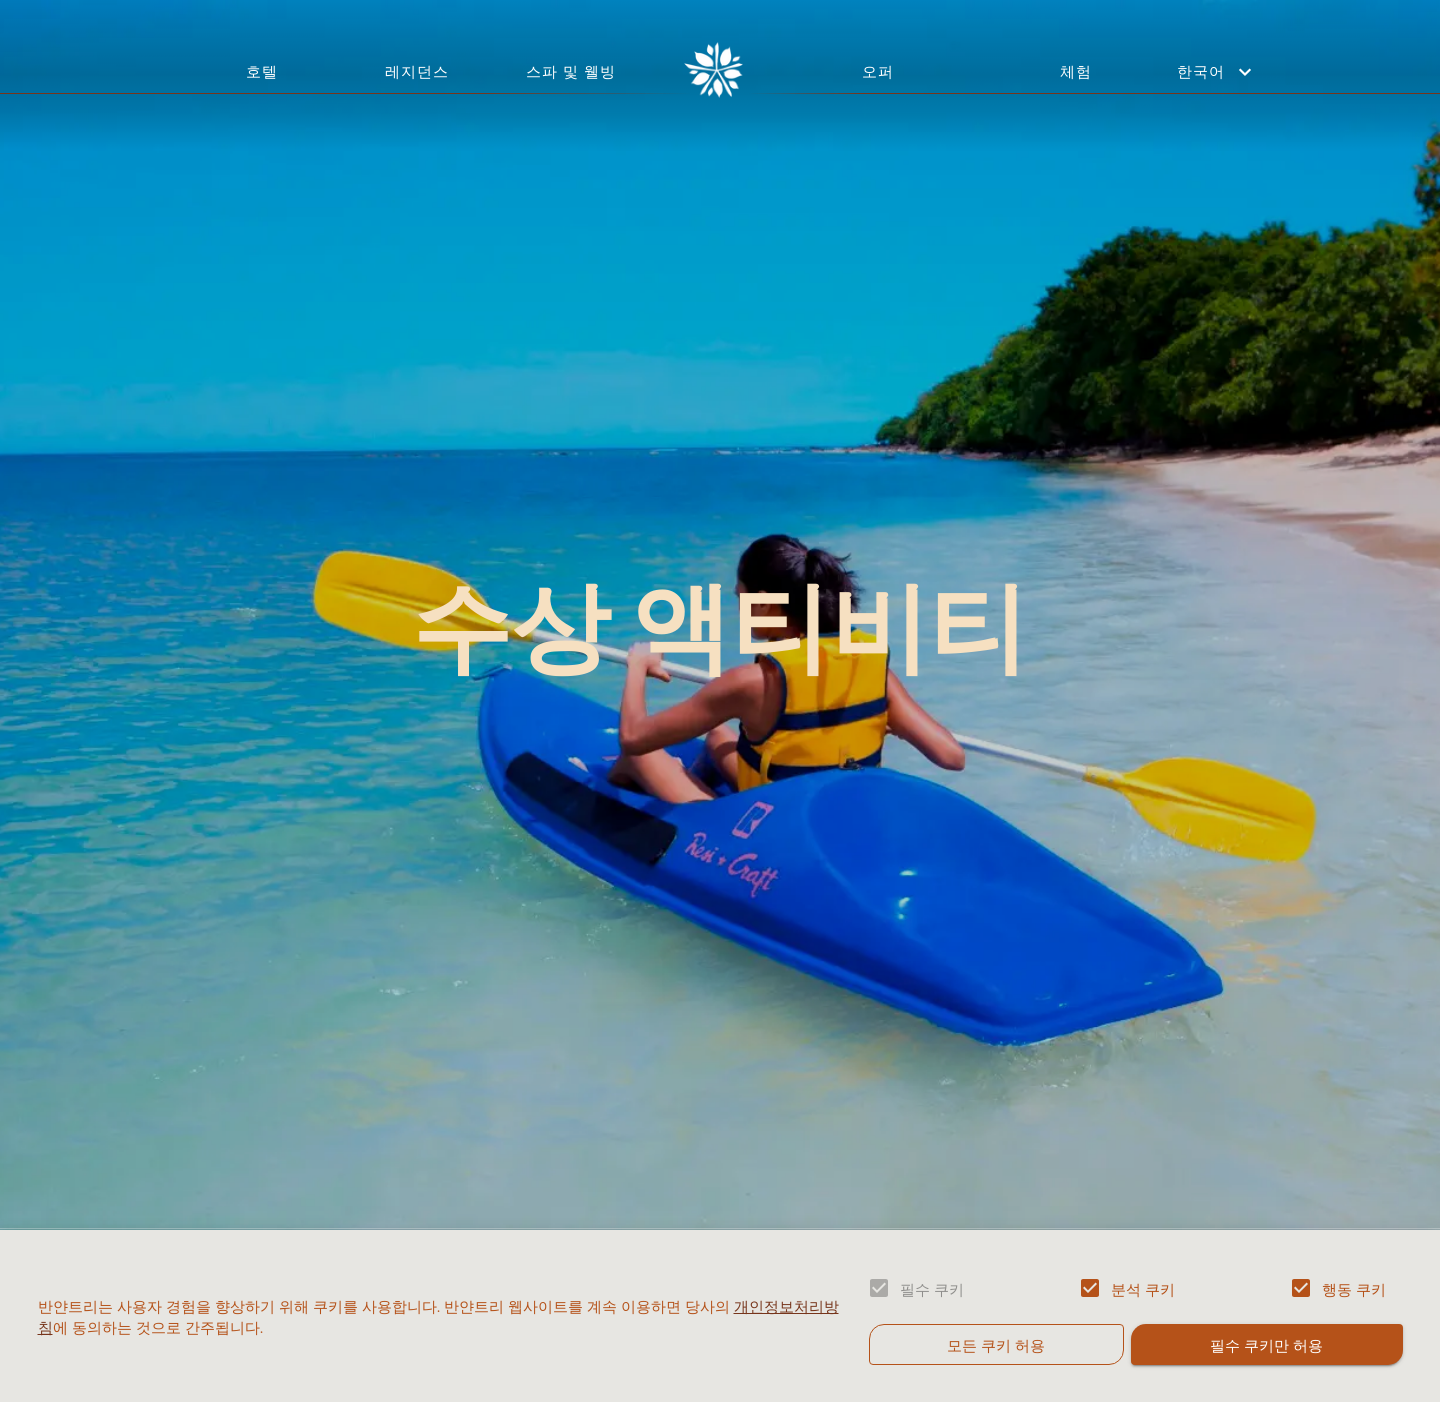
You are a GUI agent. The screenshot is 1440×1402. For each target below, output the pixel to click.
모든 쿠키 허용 (996, 1344)
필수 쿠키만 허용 (1266, 1344)
